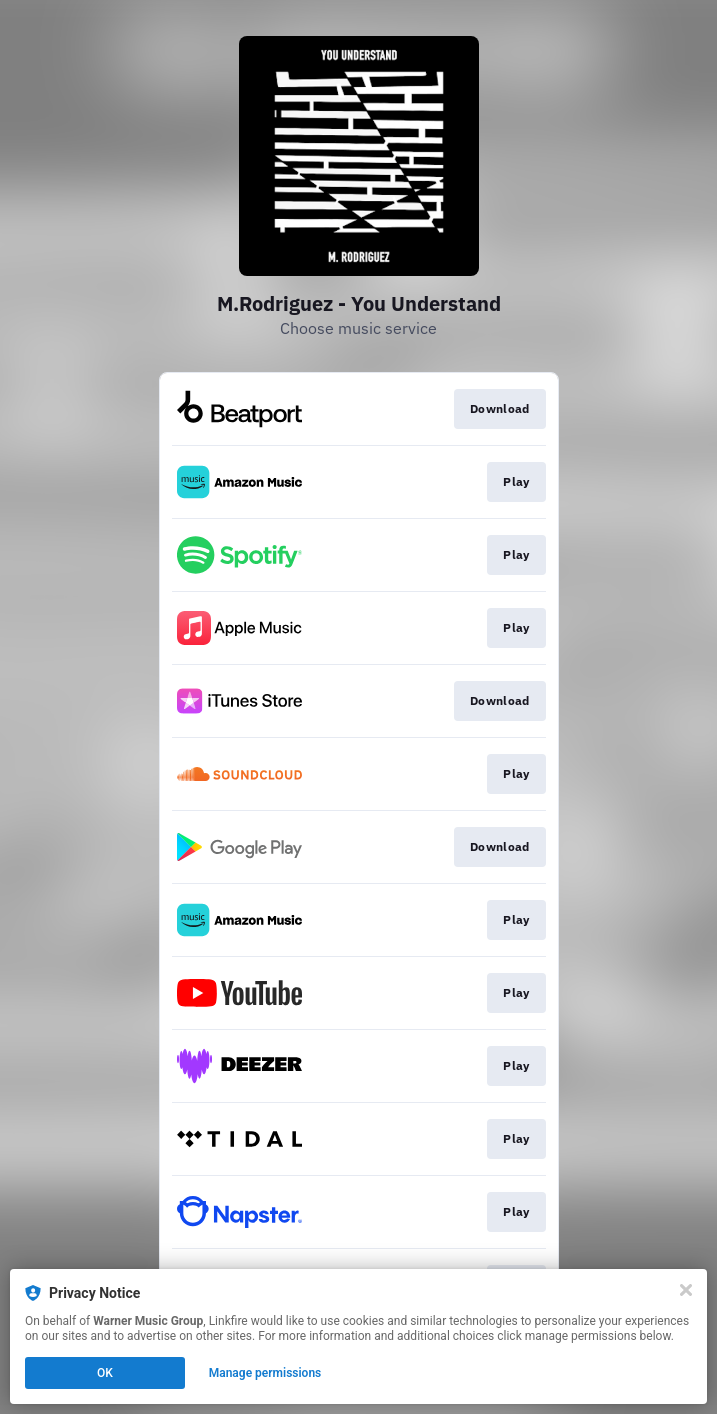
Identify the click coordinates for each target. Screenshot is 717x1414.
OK (105, 1373)
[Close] (686, 1290)
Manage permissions (265, 1373)
